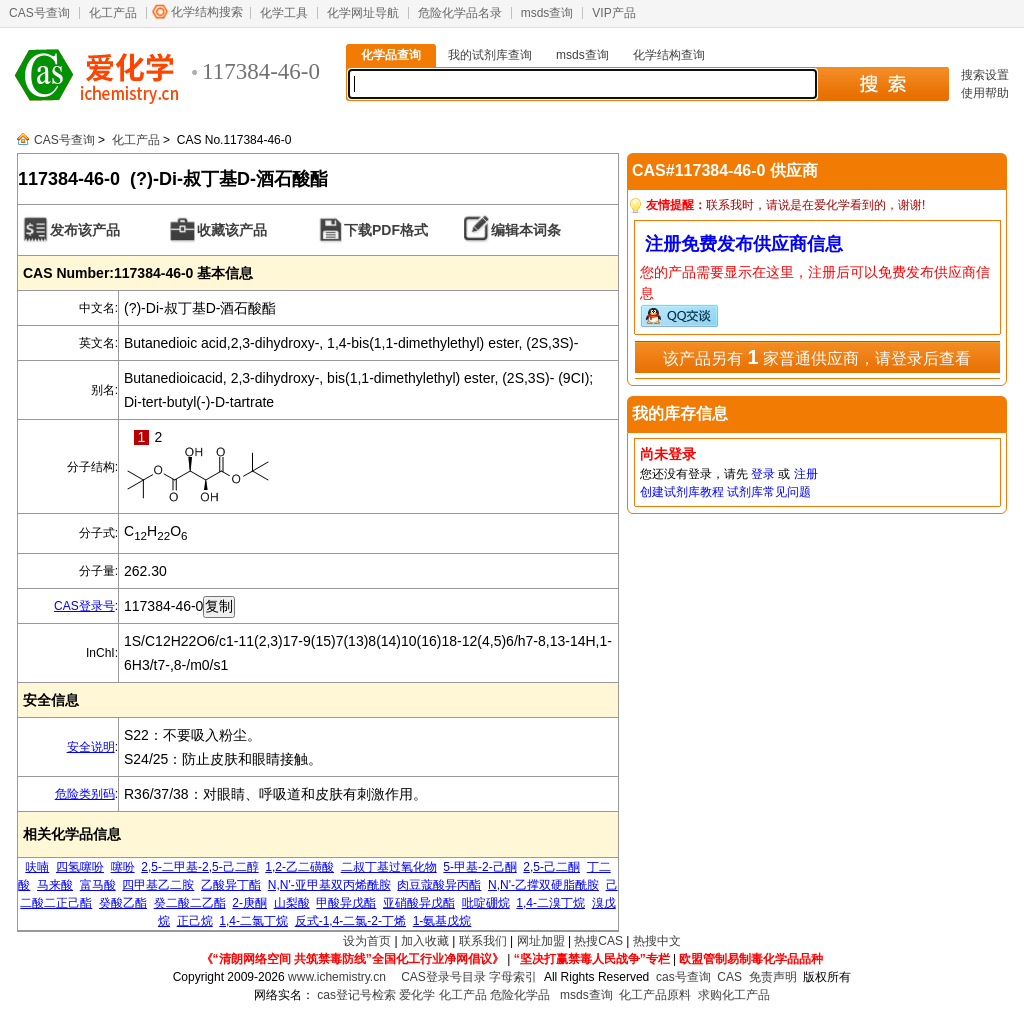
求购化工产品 (734, 995)
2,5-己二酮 (551, 867)
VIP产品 (613, 13)
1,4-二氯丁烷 (253, 921)
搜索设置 (985, 75)
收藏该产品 (232, 230)
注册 (806, 474)
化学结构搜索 (207, 12)
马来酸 (55, 885)
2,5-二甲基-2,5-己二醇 (199, 867)
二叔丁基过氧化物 (389, 867)
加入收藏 (425, 941)
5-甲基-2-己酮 (479, 867)
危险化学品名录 (460, 13)
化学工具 (284, 13)
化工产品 (113, 13)
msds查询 (547, 13)
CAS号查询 (39, 13)
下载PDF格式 (386, 230)
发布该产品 (85, 230)
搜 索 (882, 84)
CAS (729, 977)
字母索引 (513, 977)
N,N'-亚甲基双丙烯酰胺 (329, 885)
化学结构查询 (669, 55)
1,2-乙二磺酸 (299, 867)
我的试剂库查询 (490, 55)
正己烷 (195, 921)
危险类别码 (85, 794)
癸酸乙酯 (123, 903)
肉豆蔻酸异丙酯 (439, 885)
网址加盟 (541, 941)
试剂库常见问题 (769, 492)
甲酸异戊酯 (346, 903)
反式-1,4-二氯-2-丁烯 (350, 921)
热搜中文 (657, 941)
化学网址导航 (363, 13)
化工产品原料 (655, 995)
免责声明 (773, 977)
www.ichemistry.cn (337, 977)
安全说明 (91, 747)
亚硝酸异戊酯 (419, 903)
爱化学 (417, 995)
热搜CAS (598, 941)
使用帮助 (985, 93)
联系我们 (483, 941)
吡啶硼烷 (486, 903)
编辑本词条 (526, 230)
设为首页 (367, 941)
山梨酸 (292, 903)
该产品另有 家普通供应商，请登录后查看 (817, 357)
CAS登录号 (84, 606)
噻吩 (123, 867)
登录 (763, 474)
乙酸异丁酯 (231, 885)
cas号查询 (683, 977)
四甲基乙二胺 (158, 885)
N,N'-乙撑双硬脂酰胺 (543, 885)
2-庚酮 (249, 903)
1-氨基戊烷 (442, 921)
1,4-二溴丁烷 (550, 903)
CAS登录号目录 (443, 977)
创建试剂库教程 (682, 492)
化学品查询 (391, 55)
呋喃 (37, 867)
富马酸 (98, 885)
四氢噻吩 (80, 867)
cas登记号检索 (356, 995)
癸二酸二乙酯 (190, 903)
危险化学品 (520, 995)
